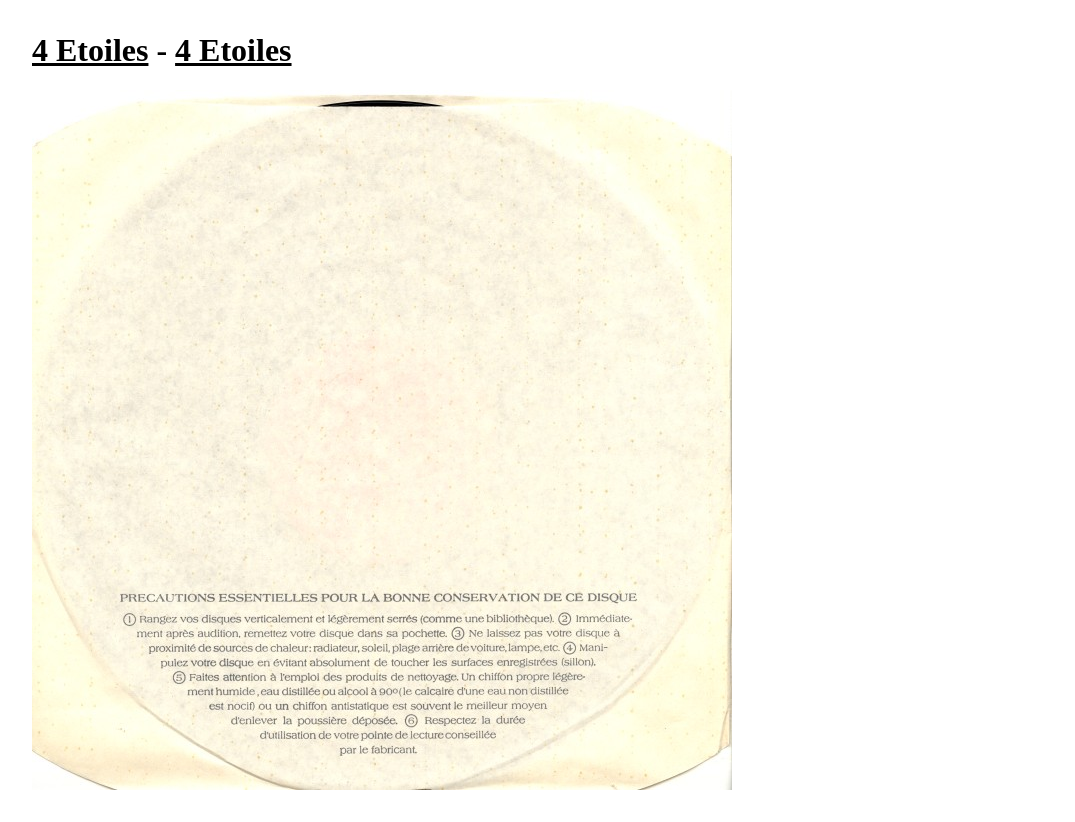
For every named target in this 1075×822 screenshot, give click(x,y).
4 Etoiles (90, 50)
